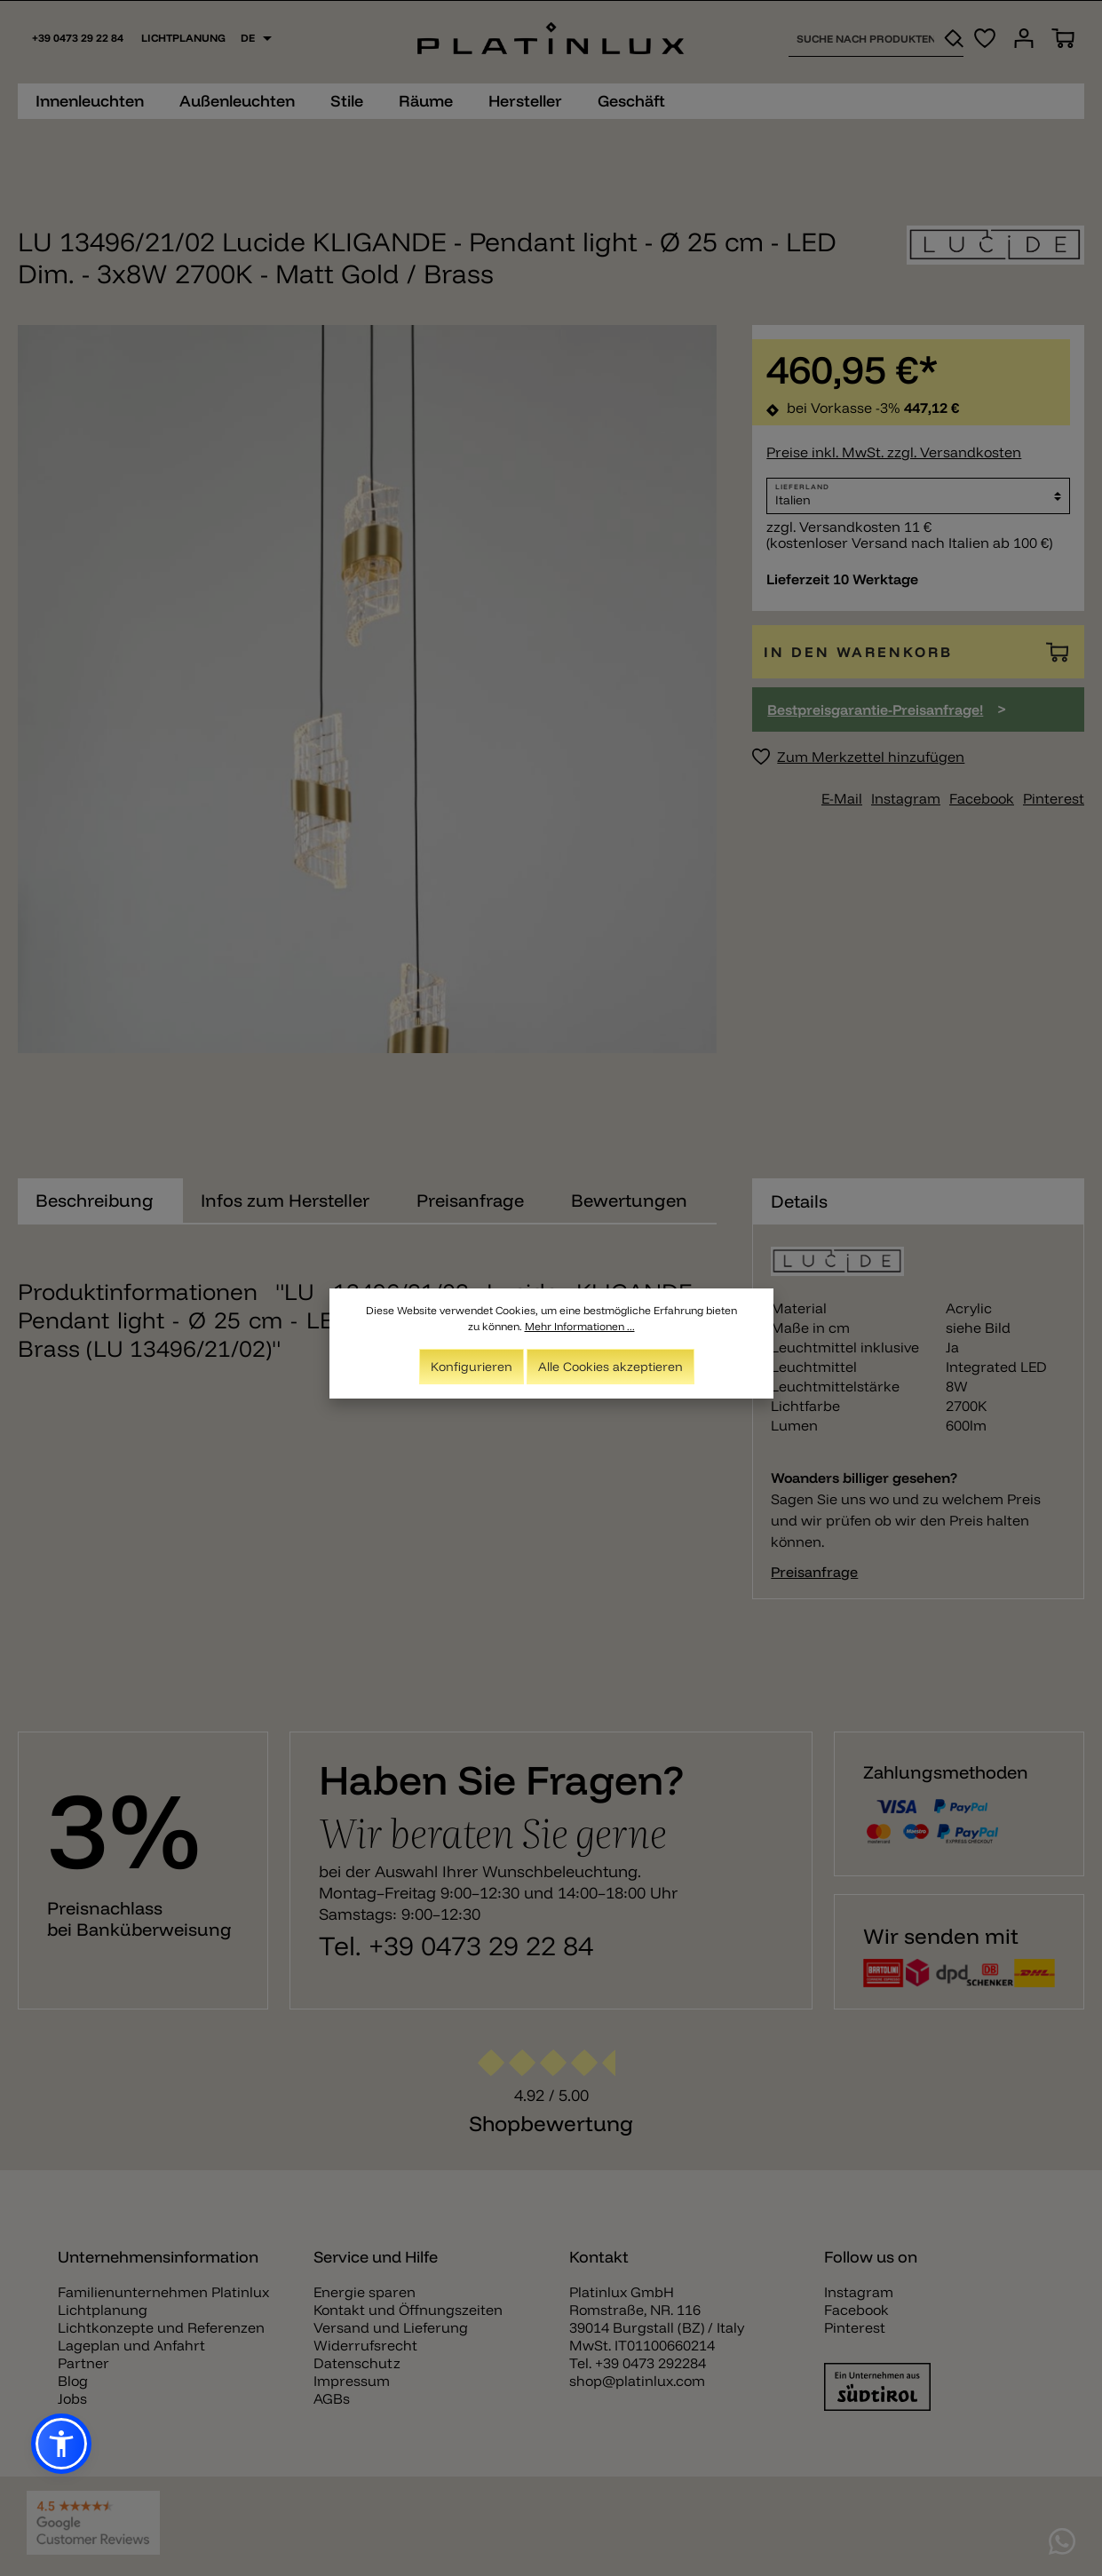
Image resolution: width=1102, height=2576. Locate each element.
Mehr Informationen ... (580, 1326)
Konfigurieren (471, 1367)
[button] (61, 2443)
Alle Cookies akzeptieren (610, 1367)
